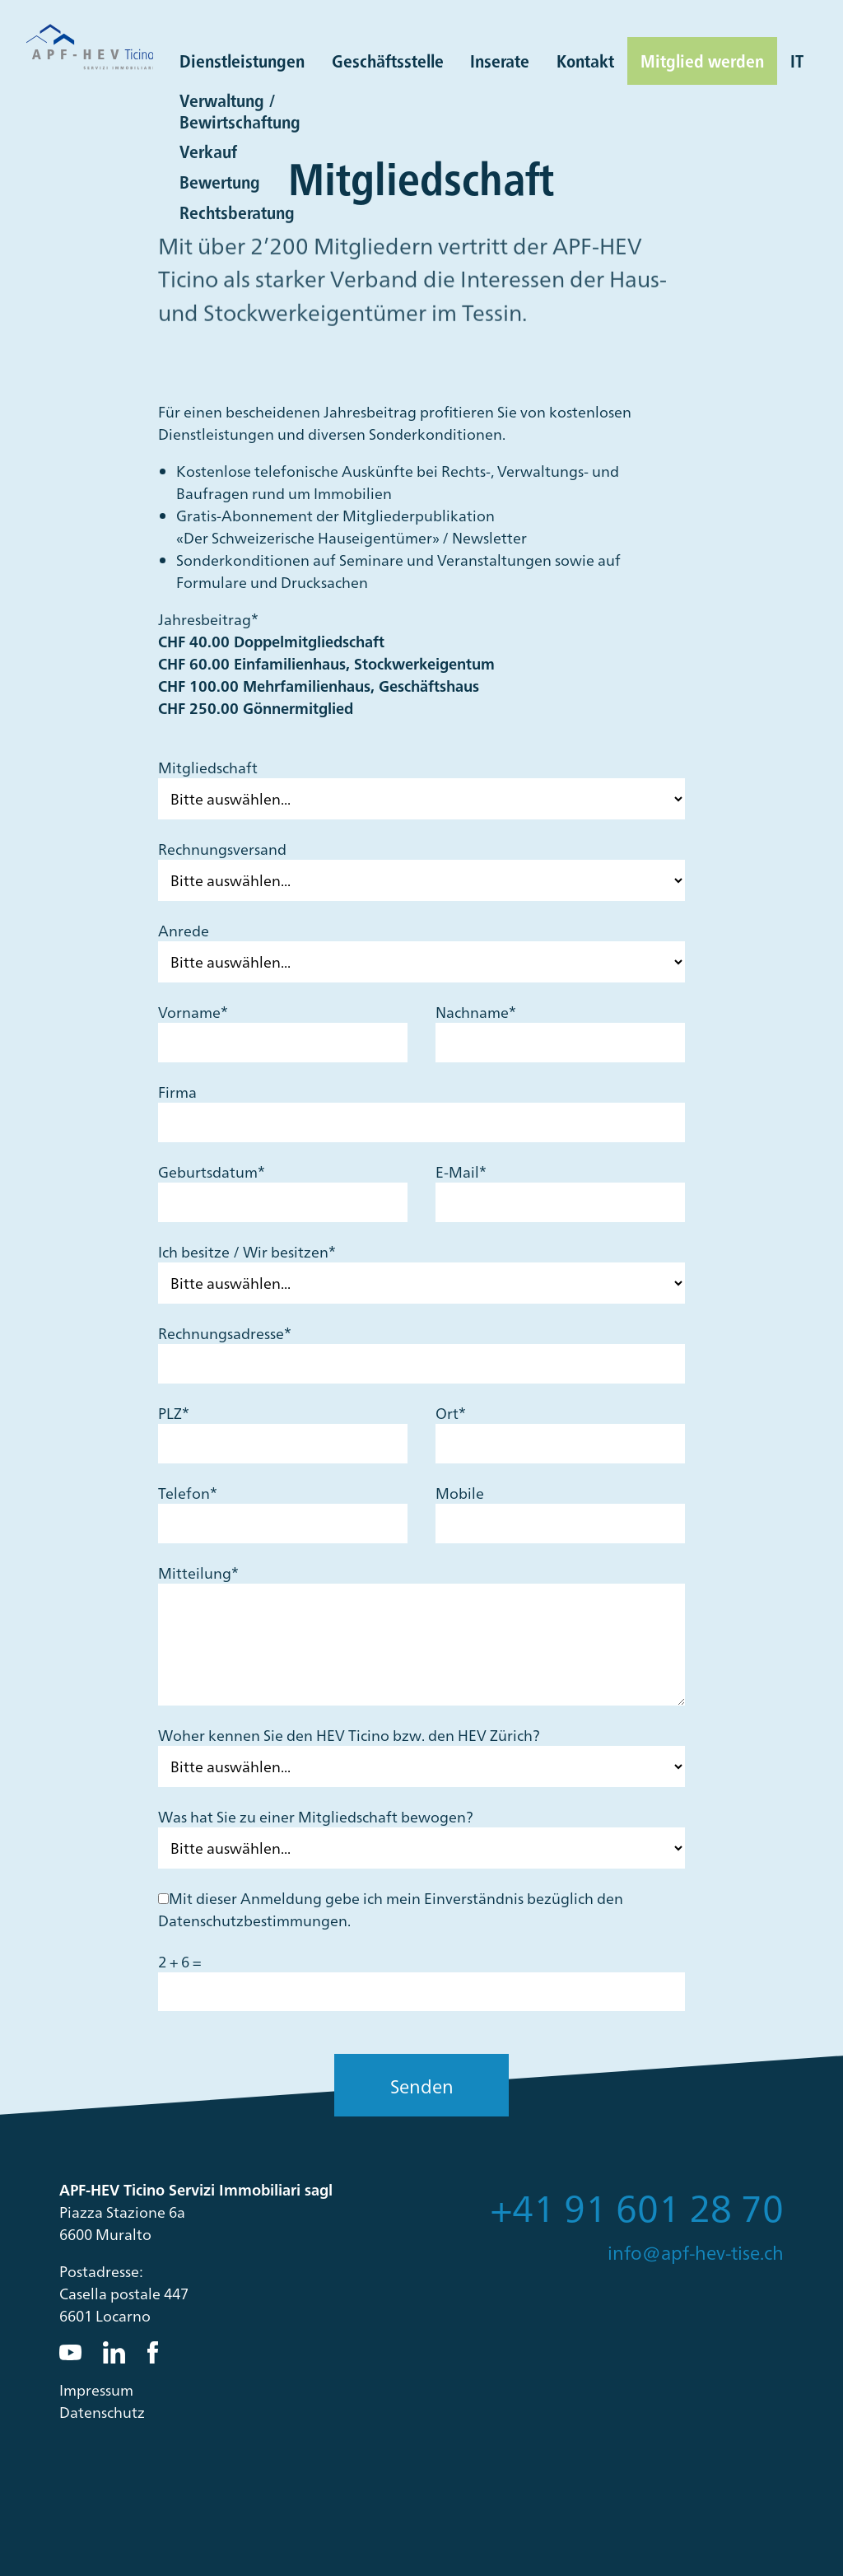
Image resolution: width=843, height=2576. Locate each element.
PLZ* (173, 1412)
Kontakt (585, 60)
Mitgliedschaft (208, 767)
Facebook (158, 2352)
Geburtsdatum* (211, 1171)
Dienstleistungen (242, 60)
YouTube (70, 2352)
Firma (177, 1091)
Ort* (450, 1412)
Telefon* (187, 1492)
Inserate (499, 60)
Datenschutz (102, 2411)
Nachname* (475, 1011)
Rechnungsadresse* (224, 1333)
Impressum (96, 2389)
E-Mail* (461, 1171)
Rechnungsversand (222, 848)
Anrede (183, 930)
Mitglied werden (702, 60)
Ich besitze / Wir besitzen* (247, 1251)
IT (796, 60)
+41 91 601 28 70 (637, 2206)
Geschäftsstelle (388, 60)
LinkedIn (114, 2352)
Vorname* (193, 1011)
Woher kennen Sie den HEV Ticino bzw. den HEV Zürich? (349, 1734)
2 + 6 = (179, 1961)
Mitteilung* (198, 1572)
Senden (422, 2085)
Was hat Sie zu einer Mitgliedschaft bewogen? (315, 1816)
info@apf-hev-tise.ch (696, 2252)
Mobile (459, 1492)
